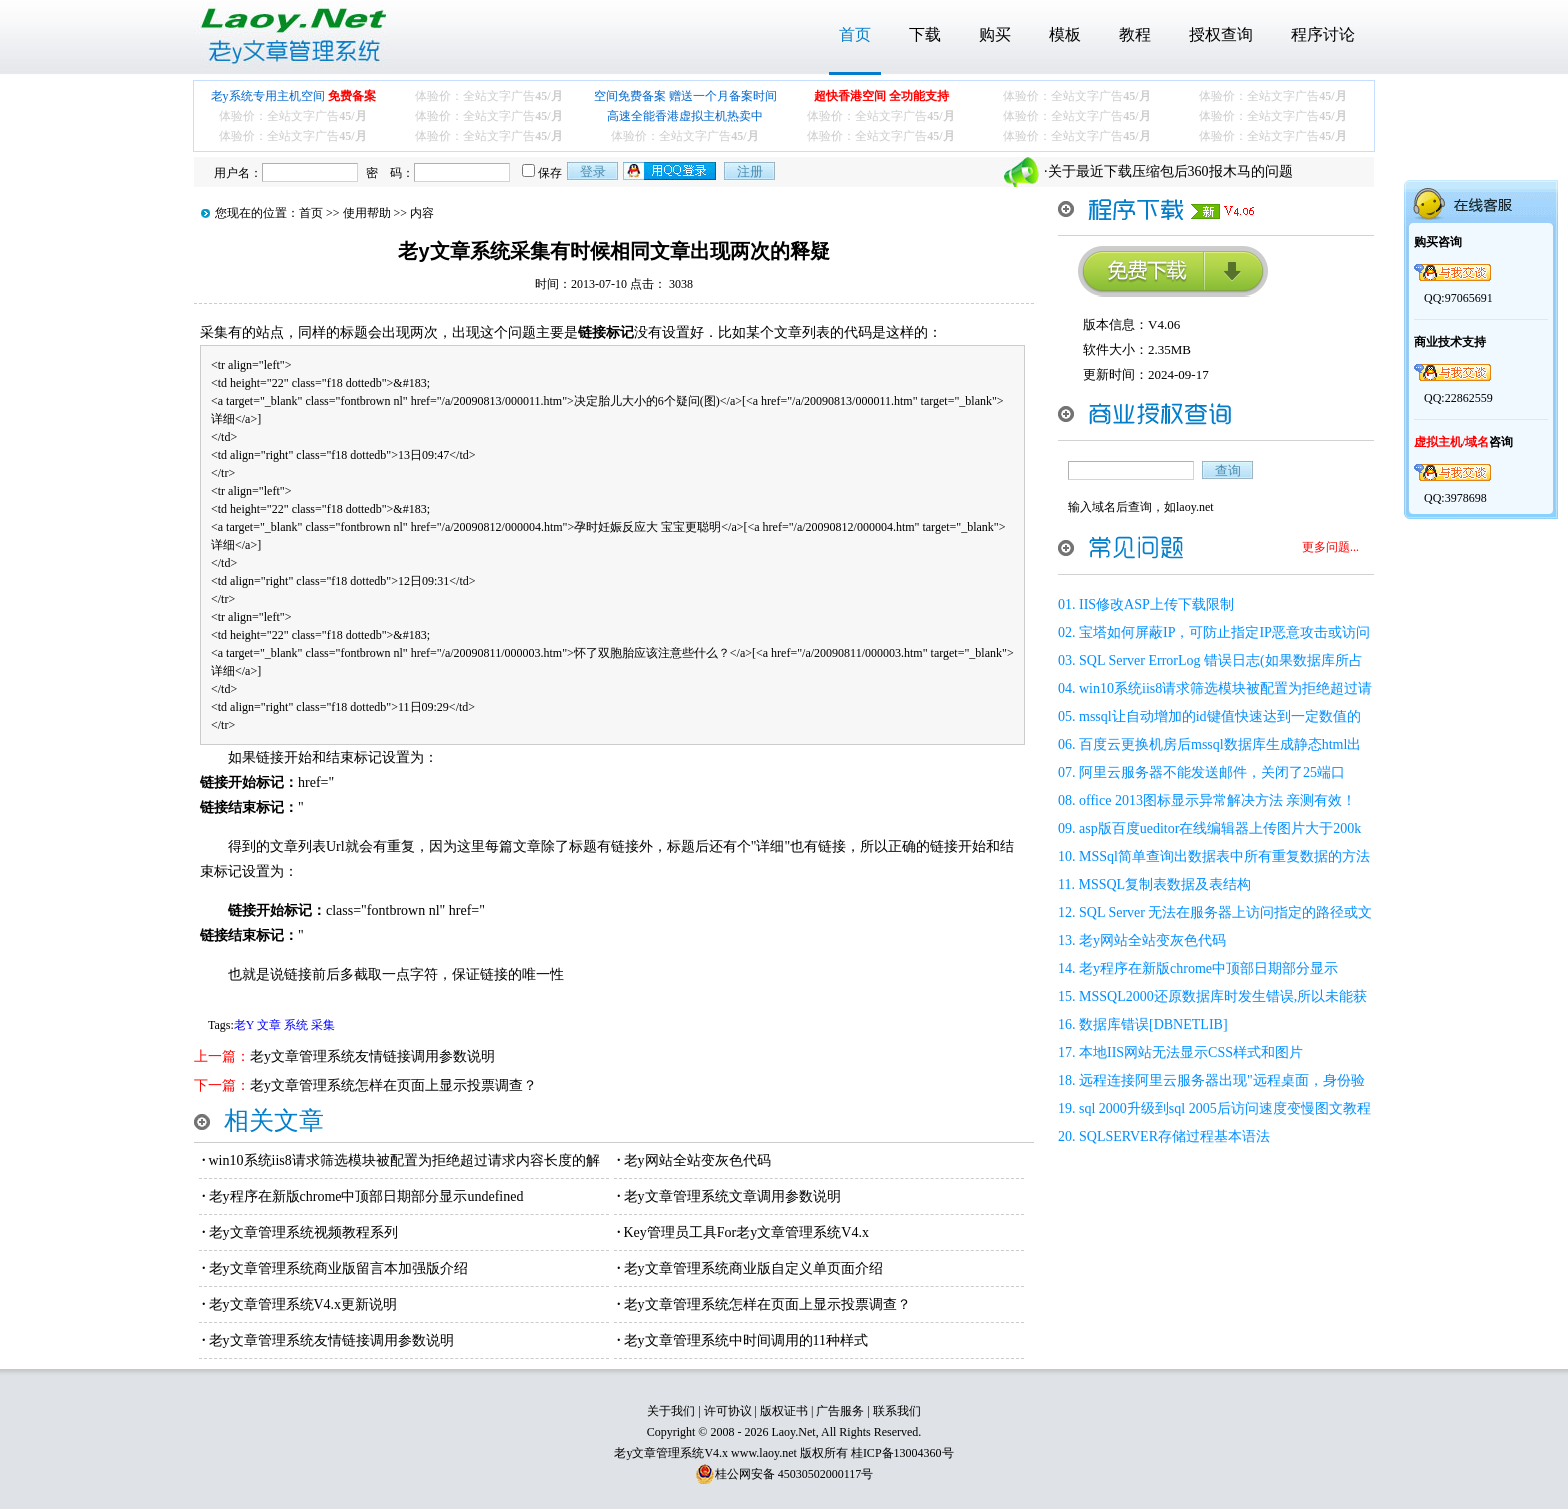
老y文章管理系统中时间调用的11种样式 (746, 1340)
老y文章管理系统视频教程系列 (303, 1232)
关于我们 (671, 1411)
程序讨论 (1323, 34)
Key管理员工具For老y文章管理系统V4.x (746, 1232)
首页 (855, 34)
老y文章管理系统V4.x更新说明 (303, 1304)
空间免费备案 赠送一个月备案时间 (685, 96)
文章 (269, 1025)
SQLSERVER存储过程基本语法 (1174, 1136)
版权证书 (784, 1411)
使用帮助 (367, 213)
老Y (244, 1025)
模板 (1065, 34)
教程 (1135, 34)
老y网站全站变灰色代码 (697, 1160)
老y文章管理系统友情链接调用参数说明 (372, 1056)
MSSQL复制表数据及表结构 (1164, 884)
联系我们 (897, 1411)
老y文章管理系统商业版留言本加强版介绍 (338, 1268)
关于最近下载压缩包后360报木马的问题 (1170, 171)
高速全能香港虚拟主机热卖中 (685, 116)
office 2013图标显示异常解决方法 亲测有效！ (1217, 800)
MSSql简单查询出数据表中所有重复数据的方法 (1224, 856)
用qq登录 (671, 171)
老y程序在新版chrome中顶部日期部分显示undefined (366, 1196)
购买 (995, 34)
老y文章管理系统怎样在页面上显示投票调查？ (393, 1085)
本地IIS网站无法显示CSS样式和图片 (1191, 1052)
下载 (925, 34)
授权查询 (1221, 34)
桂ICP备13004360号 (902, 1453)
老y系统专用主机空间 (293, 96)
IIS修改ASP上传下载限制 (1156, 604)
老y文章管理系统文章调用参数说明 (732, 1196)
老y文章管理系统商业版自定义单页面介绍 (753, 1268)
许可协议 (728, 1411)
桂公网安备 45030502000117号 (794, 1474)
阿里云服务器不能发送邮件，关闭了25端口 (1212, 772)
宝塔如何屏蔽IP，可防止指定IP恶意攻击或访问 (1224, 632)
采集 (323, 1025)
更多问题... (1330, 547)
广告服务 (840, 1411)
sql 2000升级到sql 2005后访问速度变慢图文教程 (1225, 1108)
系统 (296, 1025)
